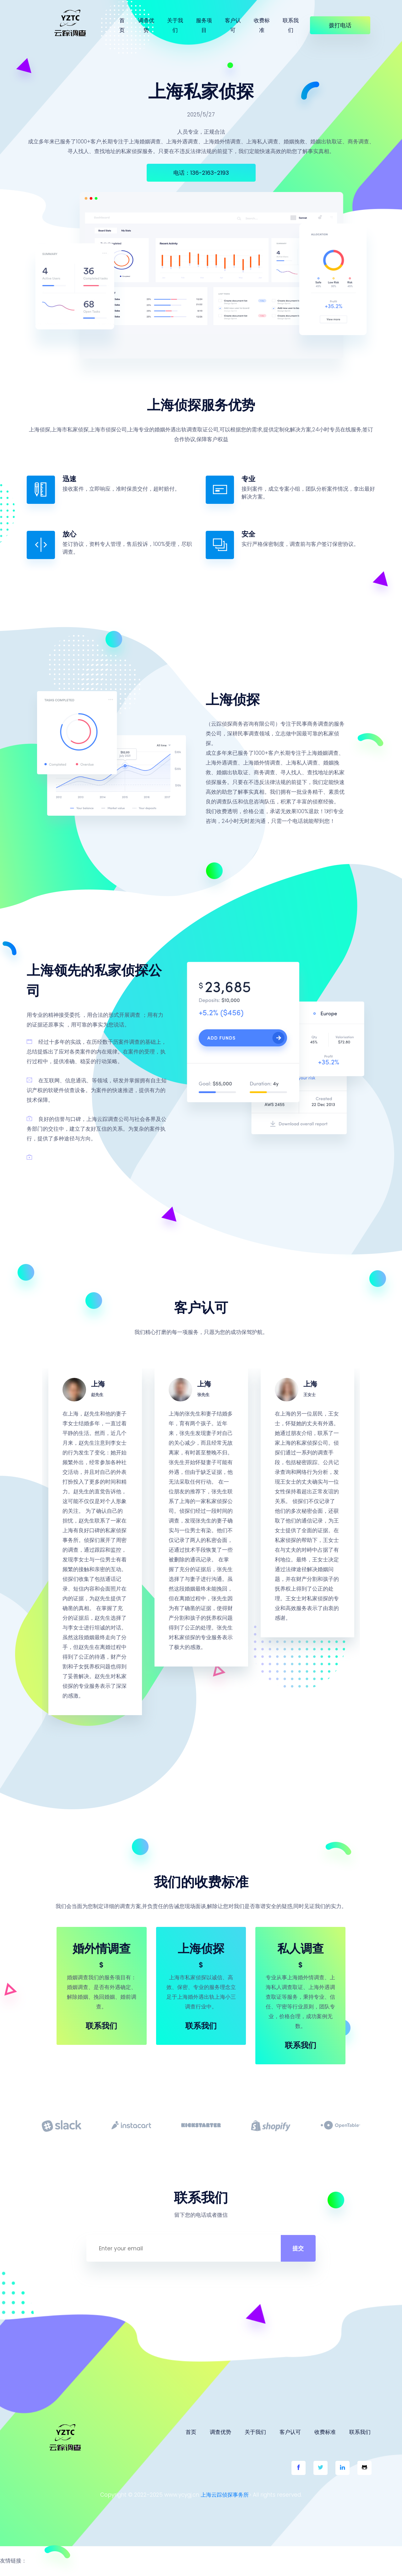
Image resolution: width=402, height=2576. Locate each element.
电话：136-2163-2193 (201, 173)
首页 (122, 25)
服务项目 (204, 25)
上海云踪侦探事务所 (225, 2500)
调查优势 (146, 25)
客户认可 (233, 25)
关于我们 (175, 25)
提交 (291, 2254)
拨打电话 (340, 25)
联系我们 (291, 25)
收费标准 (262, 25)
